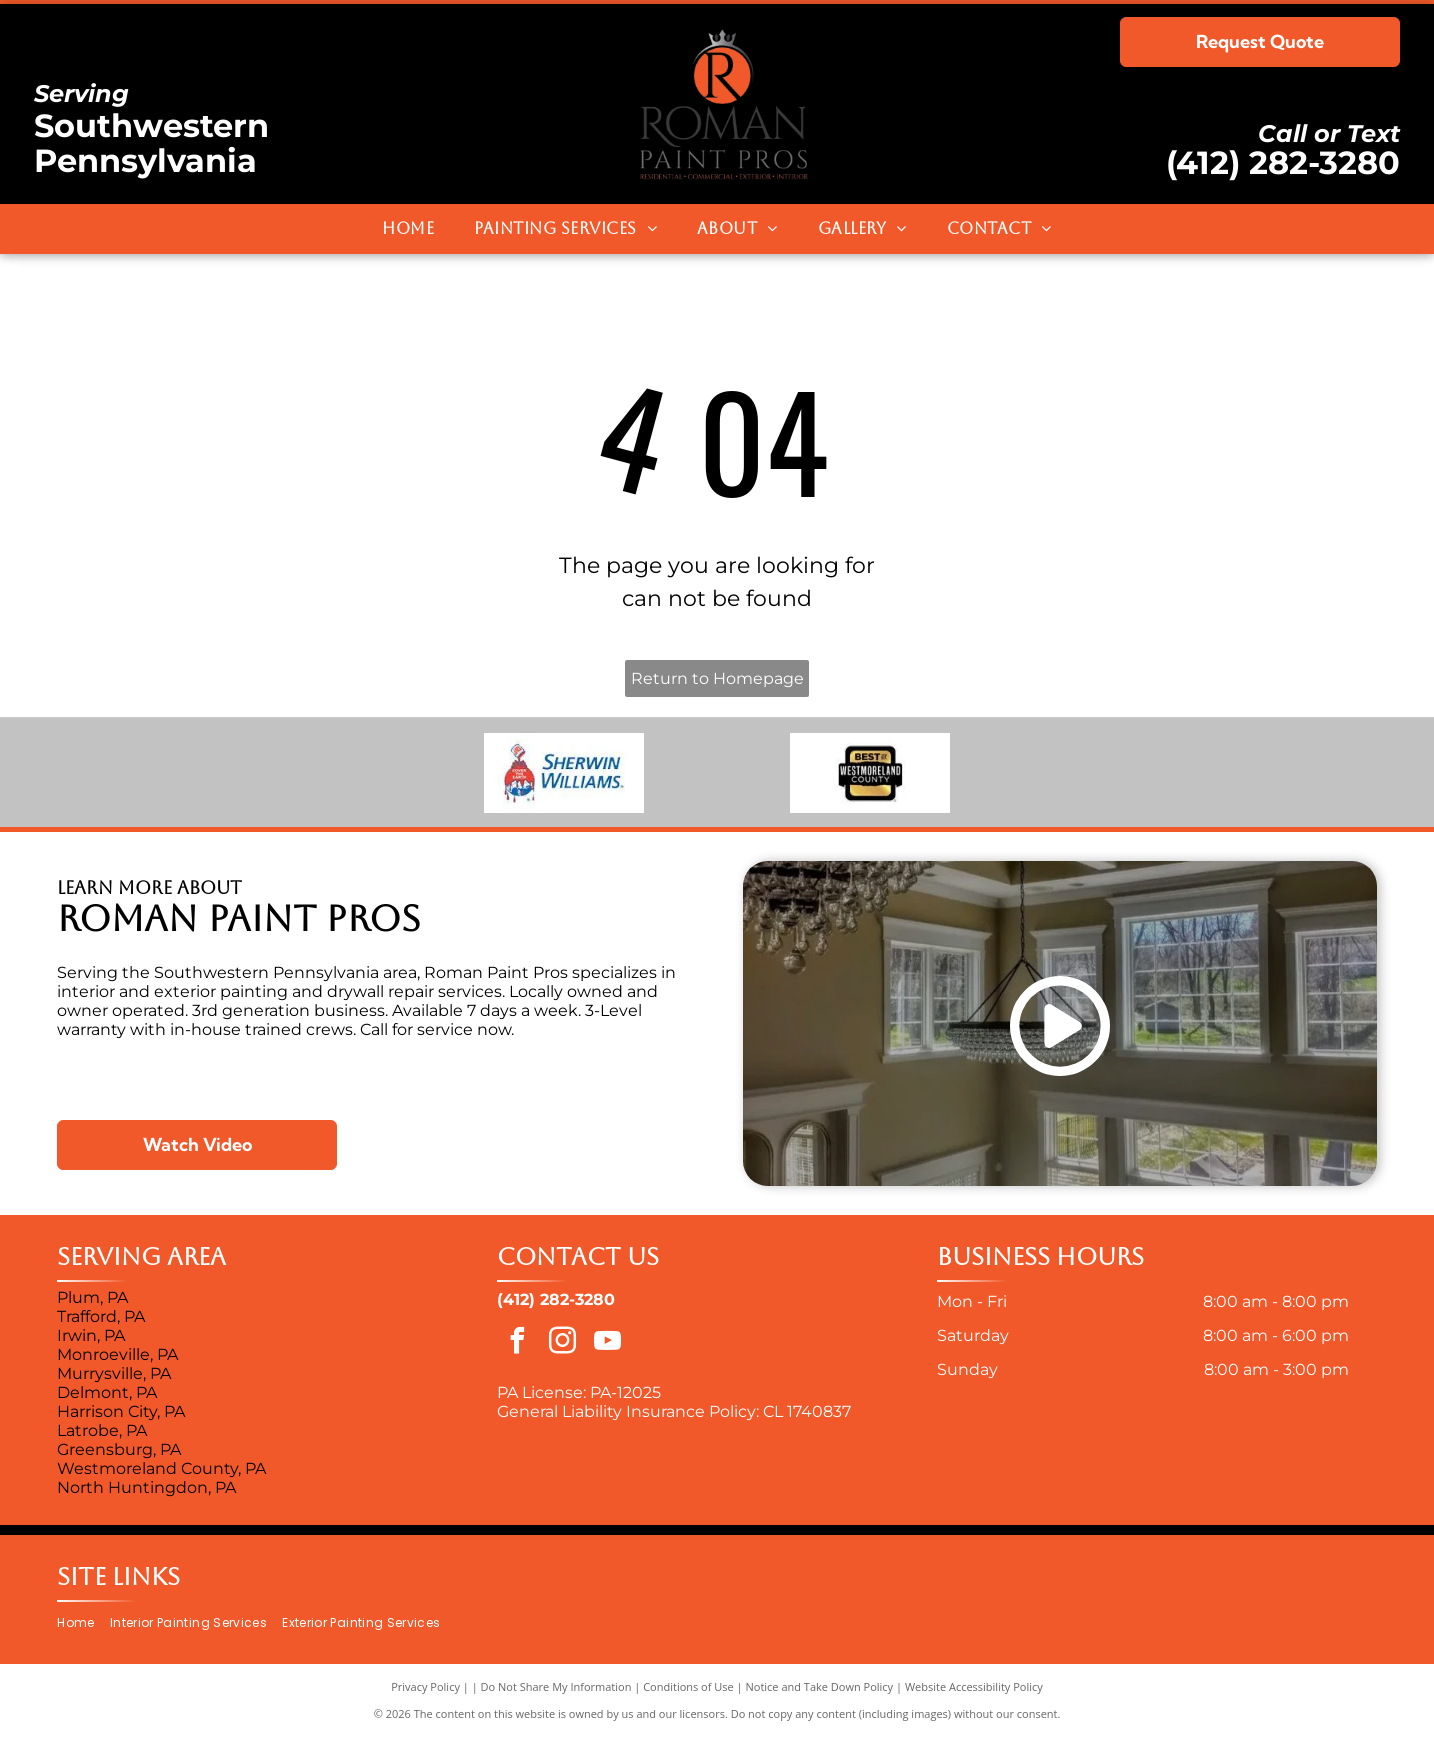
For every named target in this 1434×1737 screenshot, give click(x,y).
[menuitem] (408, 229)
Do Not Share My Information (556, 1686)
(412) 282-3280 (1283, 162)
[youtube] (607, 1343)
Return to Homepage (717, 678)
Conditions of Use (688, 1686)
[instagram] (562, 1343)
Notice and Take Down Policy (820, 1686)
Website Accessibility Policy (974, 1686)
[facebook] (517, 1343)
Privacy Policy (425, 1686)
